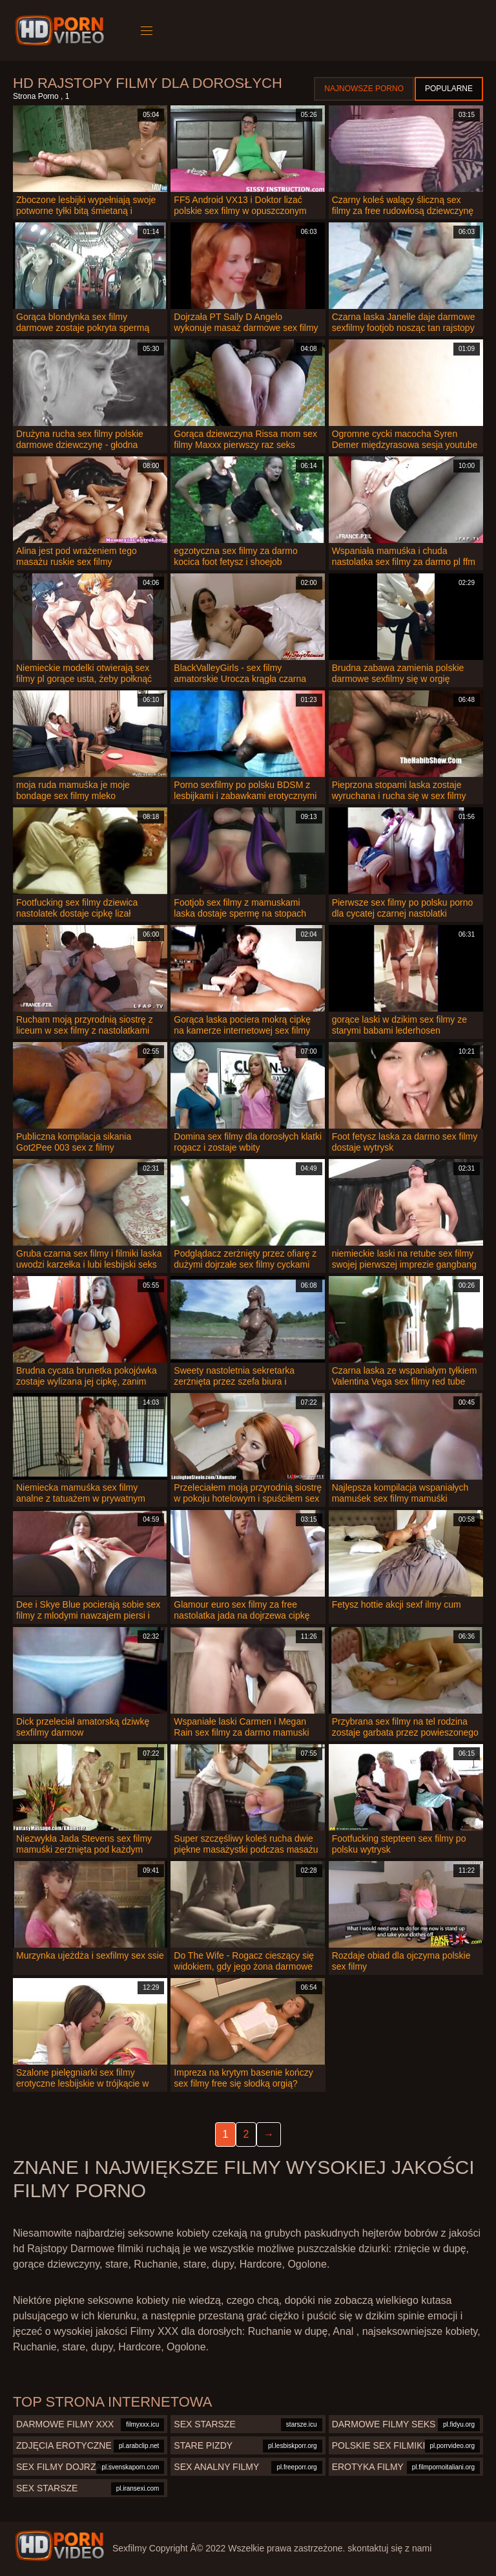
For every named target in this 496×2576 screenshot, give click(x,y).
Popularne (449, 88)
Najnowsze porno (364, 88)
